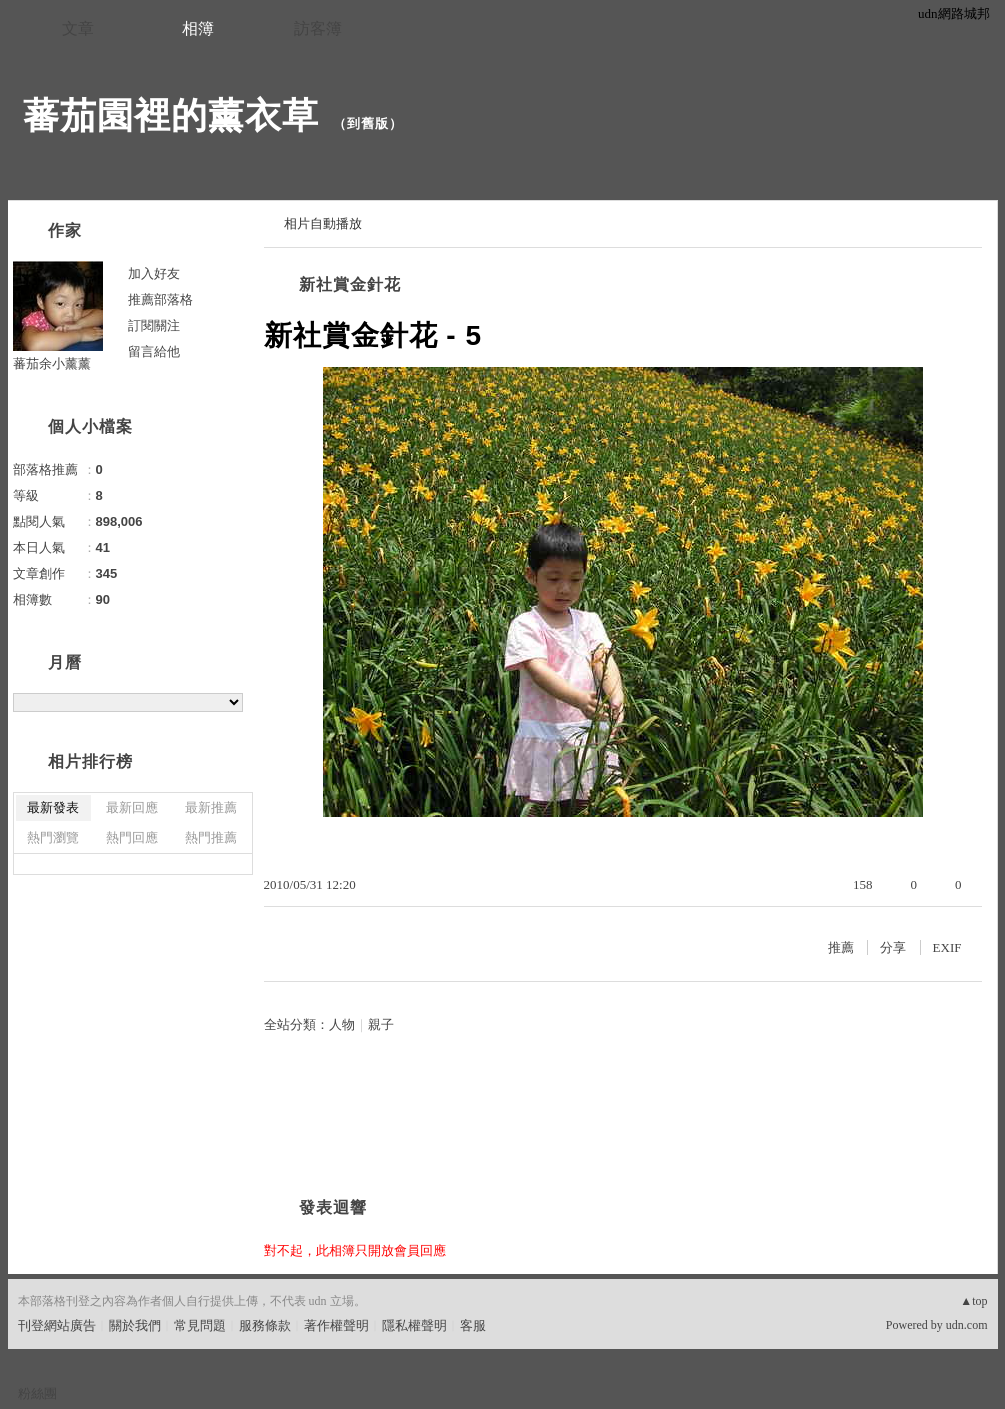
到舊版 (368, 123)
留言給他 (154, 351)
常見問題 (200, 1325)
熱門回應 (132, 837)
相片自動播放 (323, 223)
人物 (342, 1024)
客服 (473, 1325)
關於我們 (135, 1325)
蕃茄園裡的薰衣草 (171, 115)
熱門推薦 (211, 837)
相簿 (198, 28)
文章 (78, 28)
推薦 (841, 947)
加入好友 (154, 273)
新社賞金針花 (350, 284)
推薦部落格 (160, 299)
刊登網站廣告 (57, 1325)
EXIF (947, 947)
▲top (973, 1301)
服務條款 (265, 1325)
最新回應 (132, 807)
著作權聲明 (336, 1325)
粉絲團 (37, 1393)
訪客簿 (318, 28)
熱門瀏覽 (53, 837)
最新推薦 (211, 807)
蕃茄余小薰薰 (52, 363)
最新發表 (53, 807)
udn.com (967, 1325)
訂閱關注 (154, 325)
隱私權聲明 (414, 1325)
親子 (381, 1024)
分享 (893, 947)
